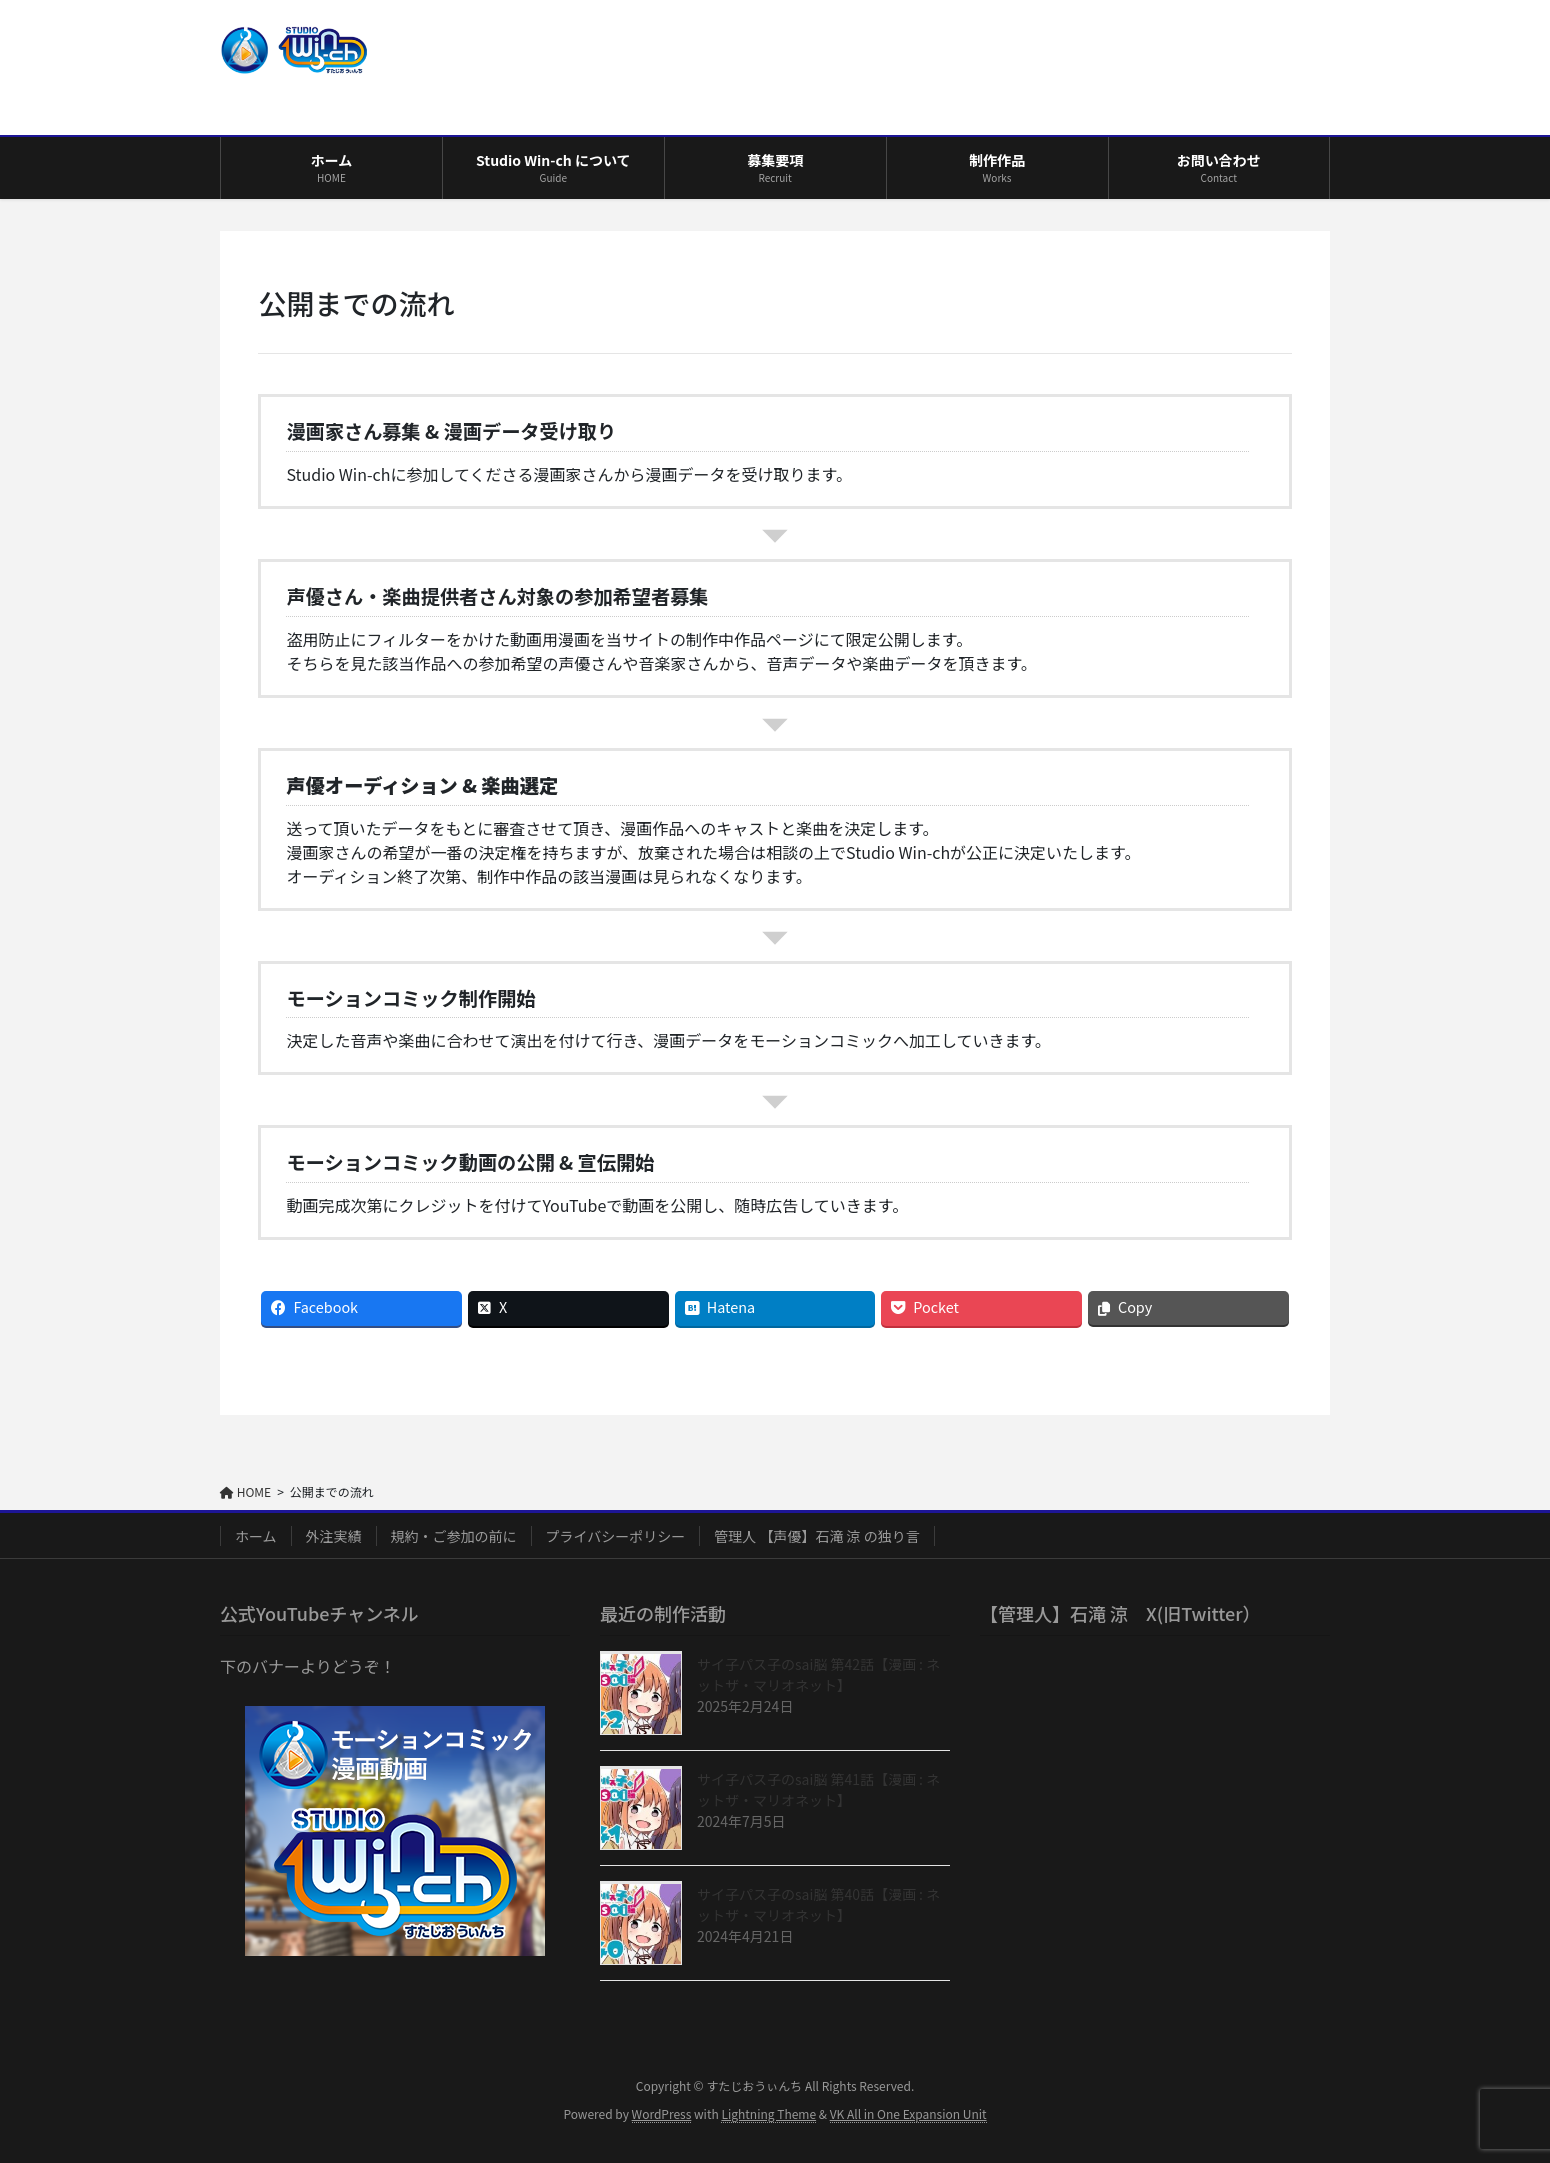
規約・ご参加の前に (454, 1536)
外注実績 (334, 1536)
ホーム (256, 1536)
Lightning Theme (768, 2113)
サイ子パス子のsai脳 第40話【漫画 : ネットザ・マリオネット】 (818, 1904)
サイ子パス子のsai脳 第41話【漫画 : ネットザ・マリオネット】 (818, 1789)
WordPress (662, 2113)
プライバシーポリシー (616, 1536)
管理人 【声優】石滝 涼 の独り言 (816, 1536)
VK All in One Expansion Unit (908, 2113)
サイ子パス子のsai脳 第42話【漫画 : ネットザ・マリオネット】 (818, 1674)
